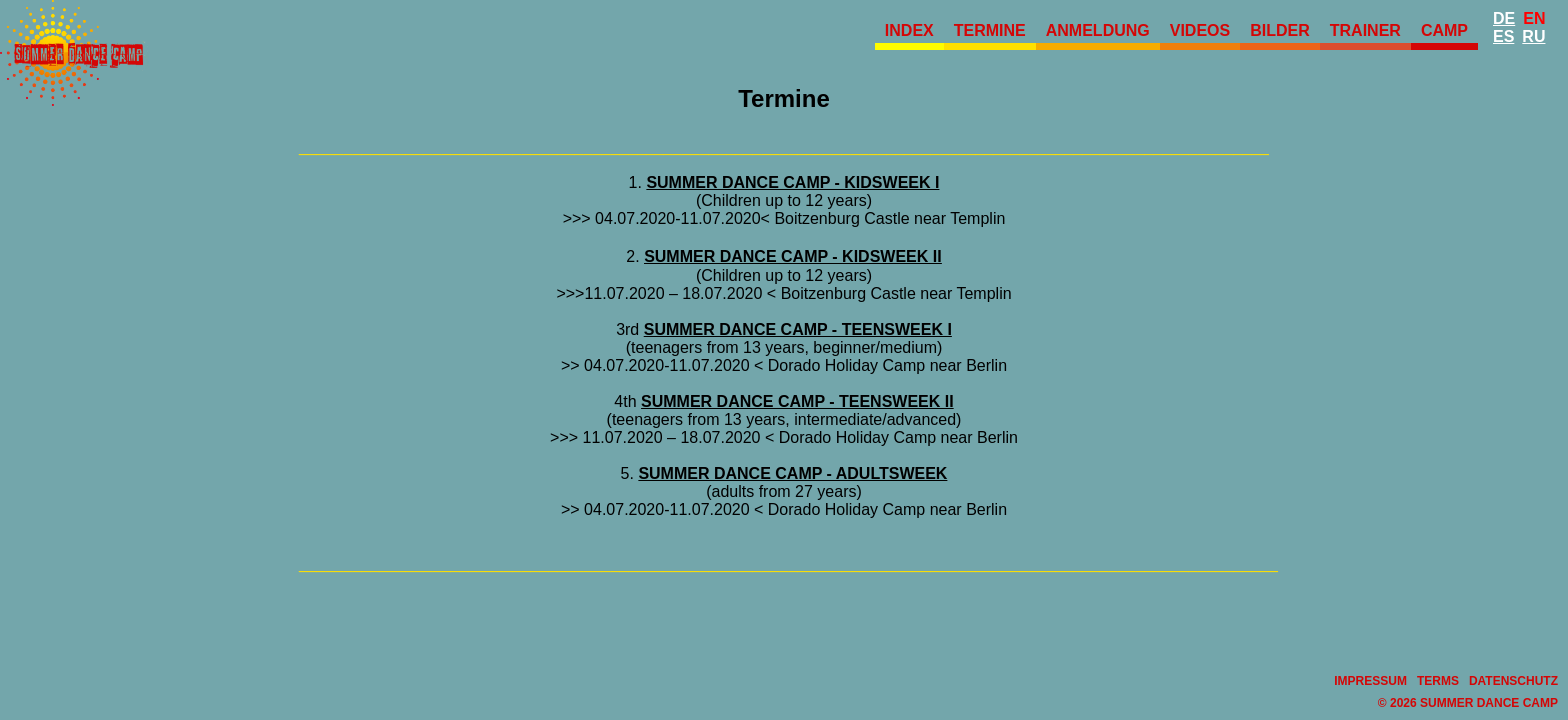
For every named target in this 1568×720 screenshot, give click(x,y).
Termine (990, 30)
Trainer (1365, 30)
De (1504, 18)
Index (909, 30)
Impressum (1370, 681)
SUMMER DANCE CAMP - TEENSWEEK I (798, 329)
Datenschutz (1513, 681)
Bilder (1280, 30)
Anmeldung (1098, 30)
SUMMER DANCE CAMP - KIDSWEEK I (792, 182)
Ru (1533, 36)
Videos (1200, 30)
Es (1503, 36)
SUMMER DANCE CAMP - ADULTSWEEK (792, 473)
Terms (1438, 681)
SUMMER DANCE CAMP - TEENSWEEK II (797, 401)
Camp (1444, 30)
